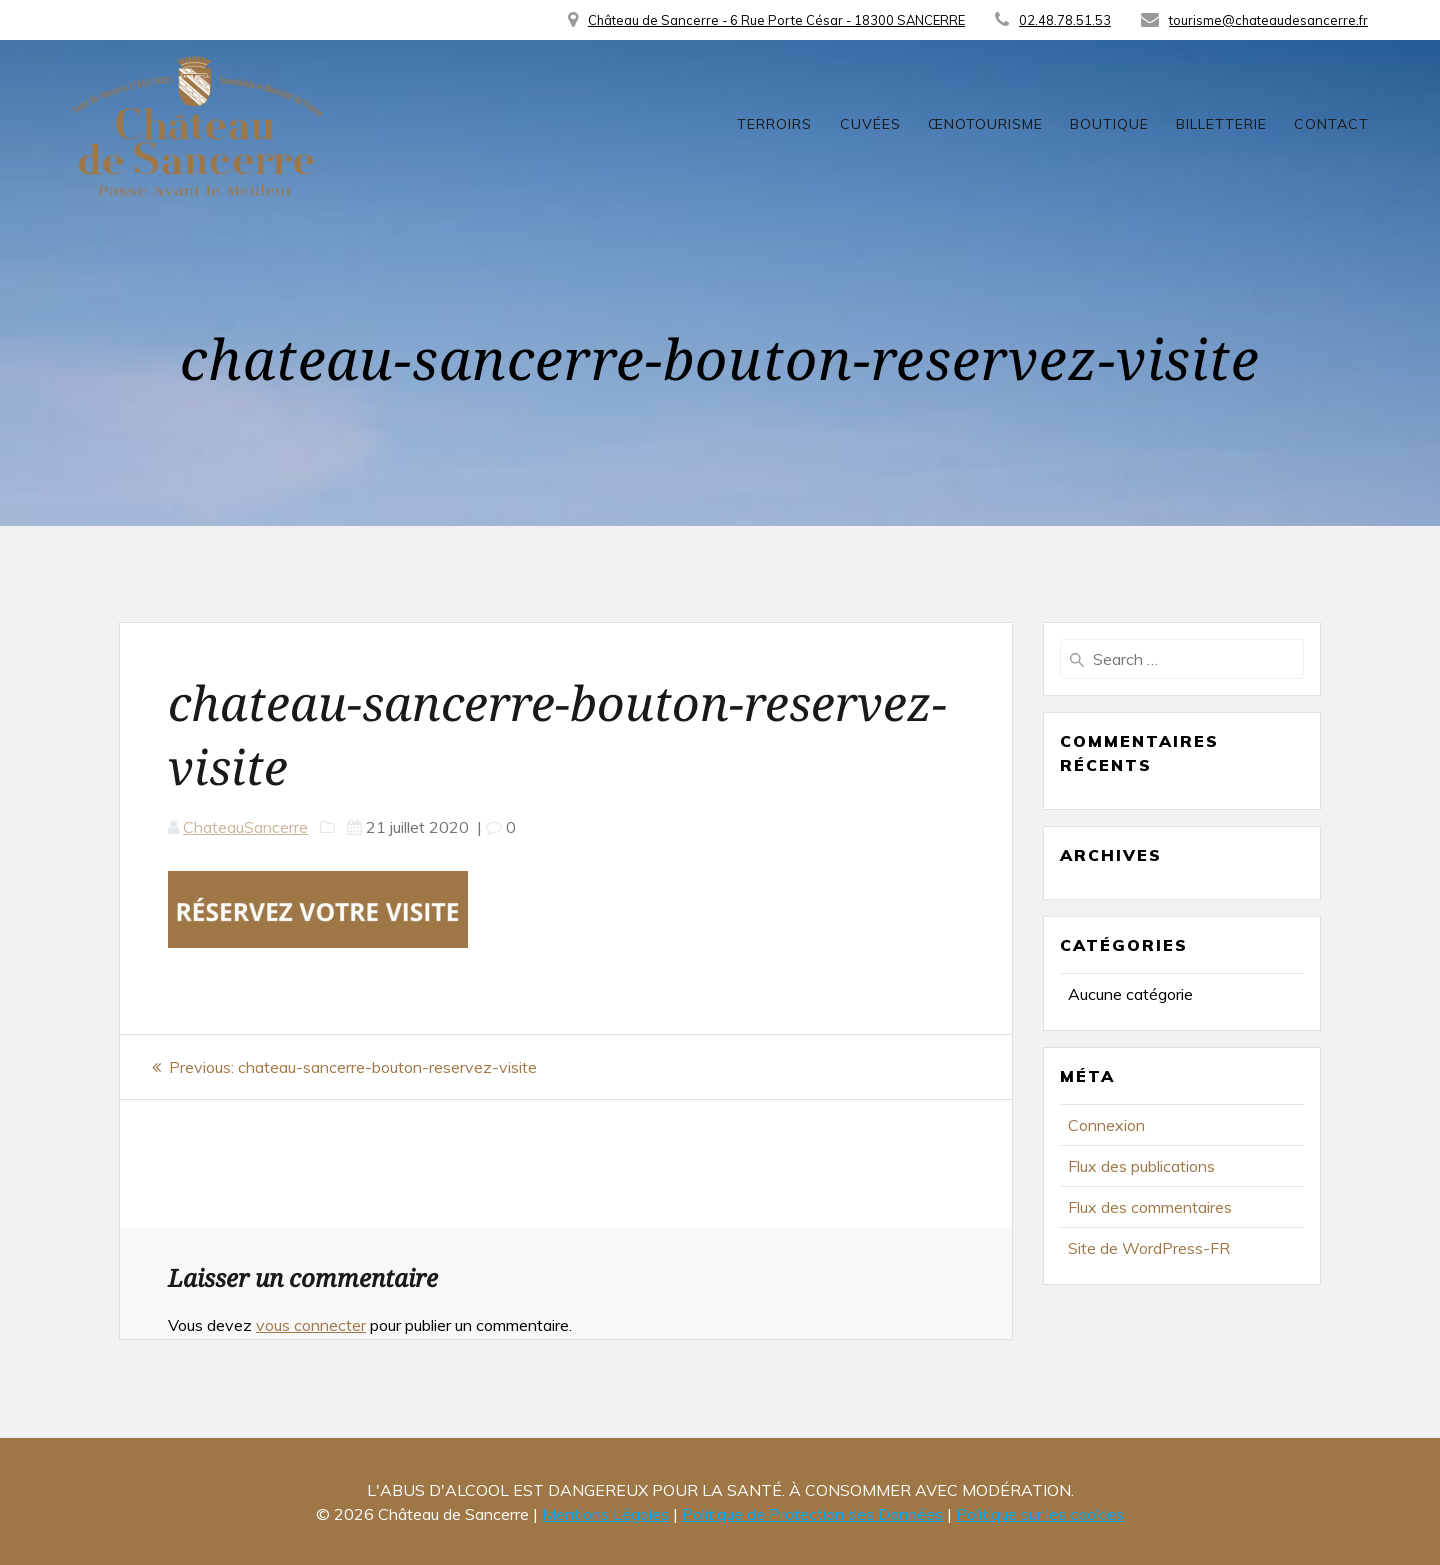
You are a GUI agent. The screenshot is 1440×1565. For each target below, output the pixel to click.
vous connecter (311, 1325)
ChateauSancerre (245, 827)
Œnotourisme (985, 124)
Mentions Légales (605, 1514)
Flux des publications (1141, 1166)
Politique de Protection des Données (812, 1514)
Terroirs (774, 124)
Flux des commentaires (1150, 1207)
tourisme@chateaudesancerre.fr (1268, 20)
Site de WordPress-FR (1149, 1248)
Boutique (1109, 124)
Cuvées (870, 124)
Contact (1331, 124)
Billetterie (1221, 124)
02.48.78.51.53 (1065, 20)
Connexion (1106, 1125)
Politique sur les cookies (1040, 1514)
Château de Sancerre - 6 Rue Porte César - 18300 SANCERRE (776, 20)
